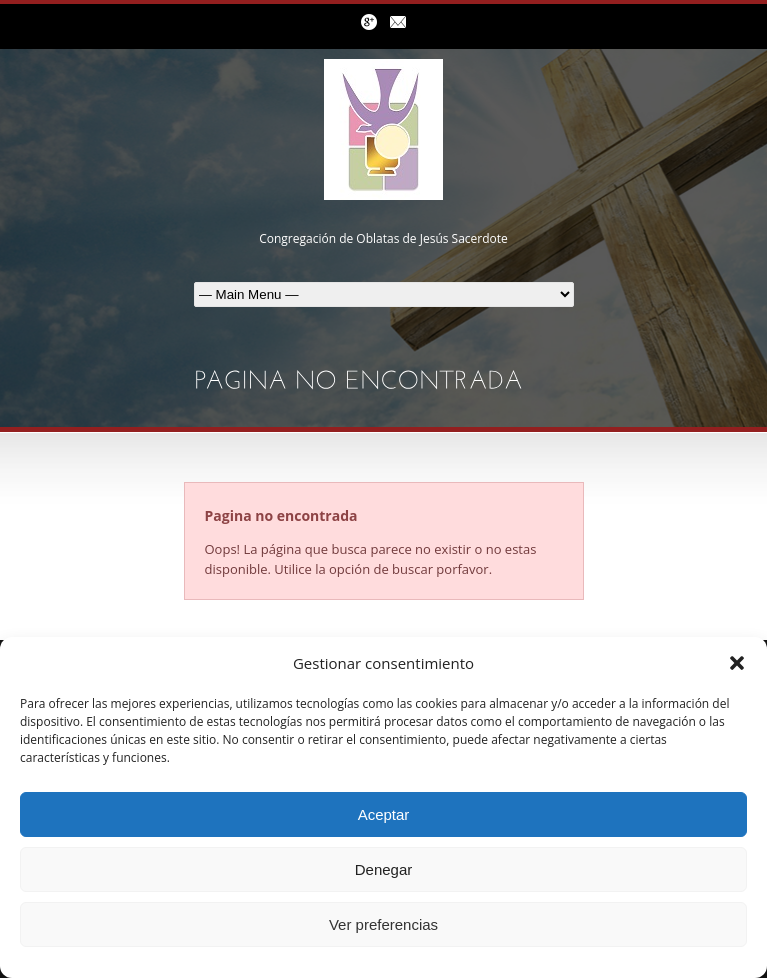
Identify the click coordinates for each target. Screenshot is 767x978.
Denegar (384, 869)
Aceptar (384, 814)
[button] (737, 663)
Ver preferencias (383, 924)
